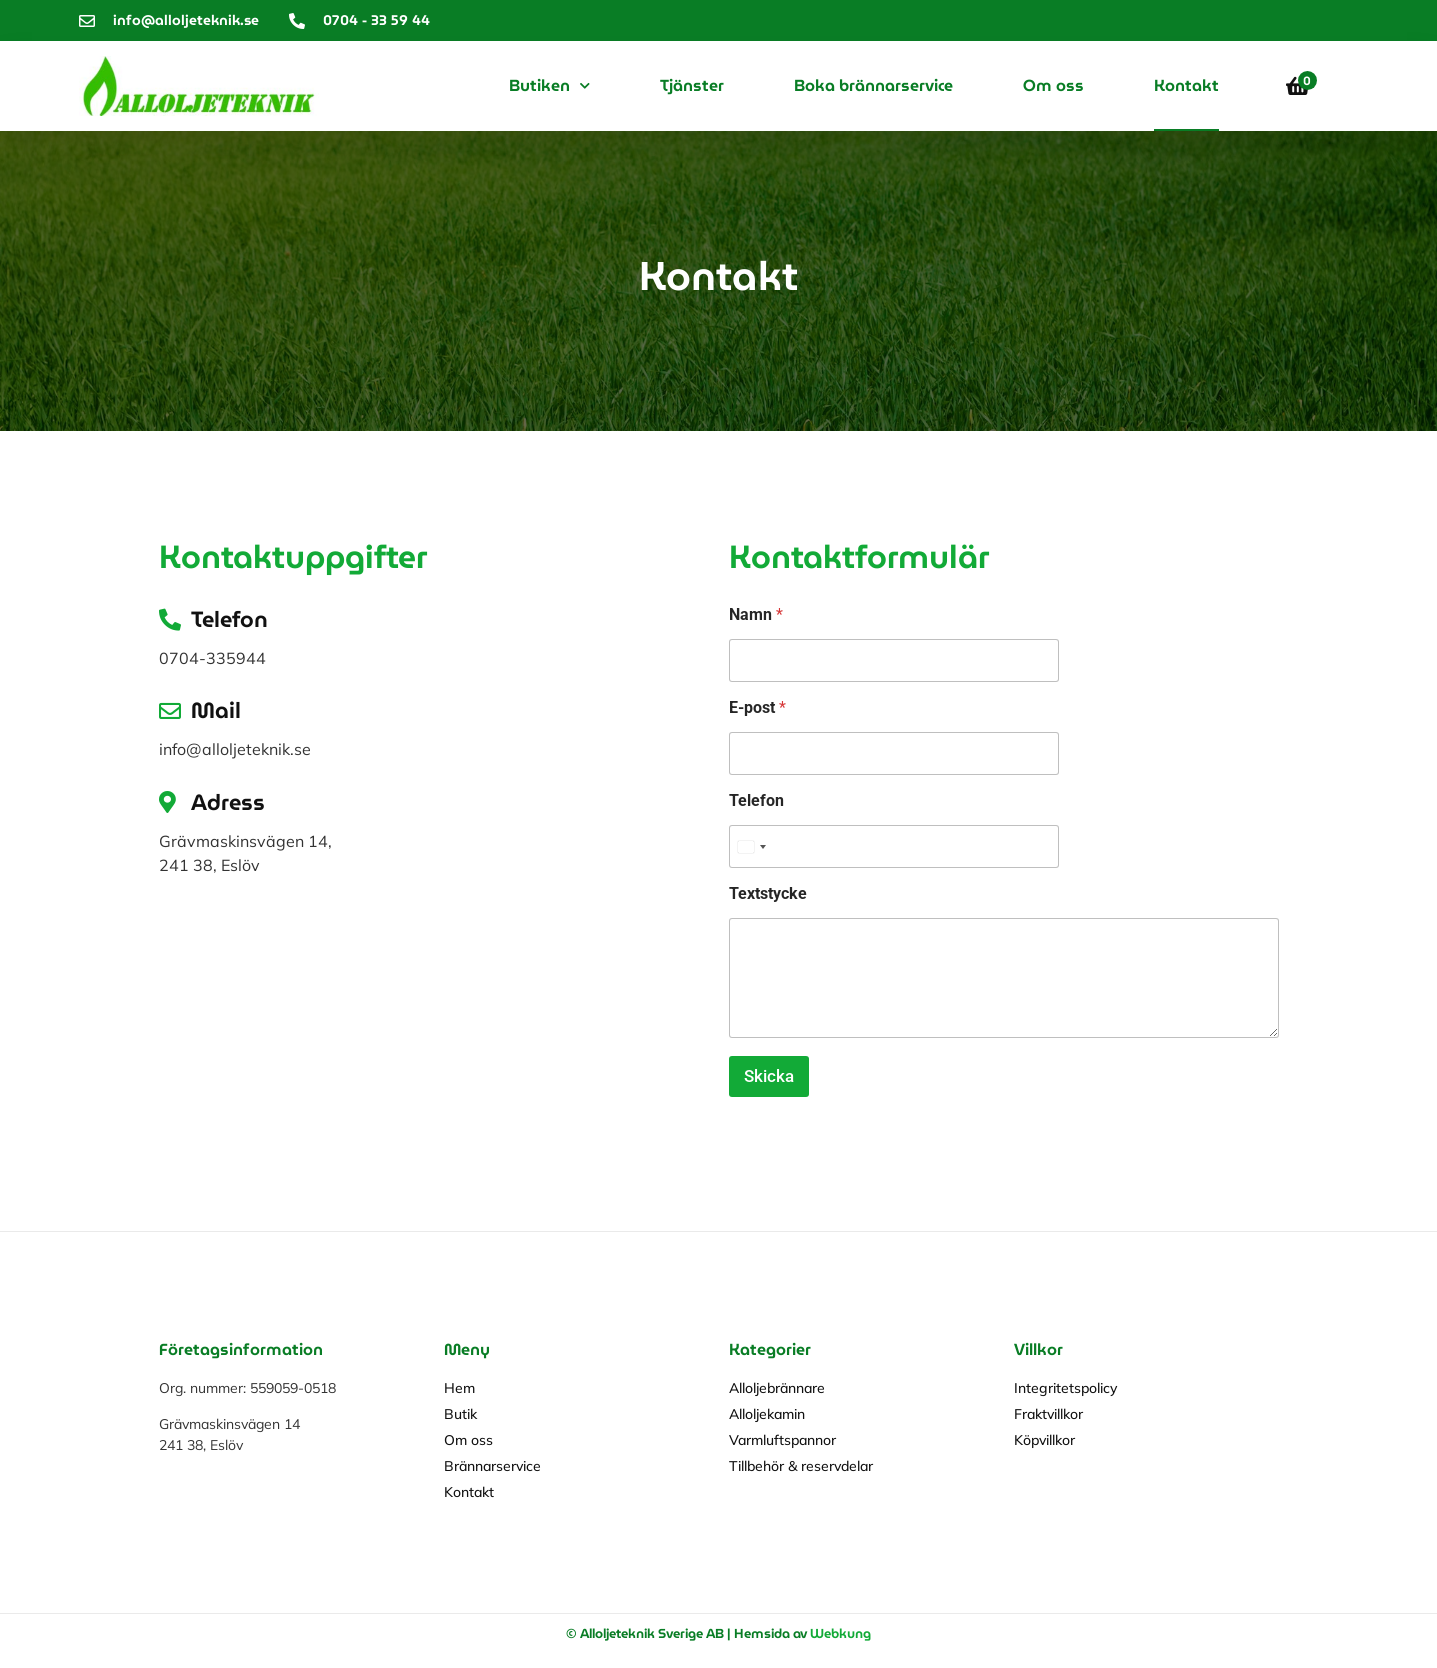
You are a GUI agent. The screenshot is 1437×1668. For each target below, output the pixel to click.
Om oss (1053, 85)
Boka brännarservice (873, 85)
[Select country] (751, 846)
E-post (757, 707)
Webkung (840, 1633)
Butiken (549, 85)
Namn (756, 614)
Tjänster (692, 85)
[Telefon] (894, 846)
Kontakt (1186, 85)
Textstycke (768, 893)
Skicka (769, 1076)
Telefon (756, 800)
